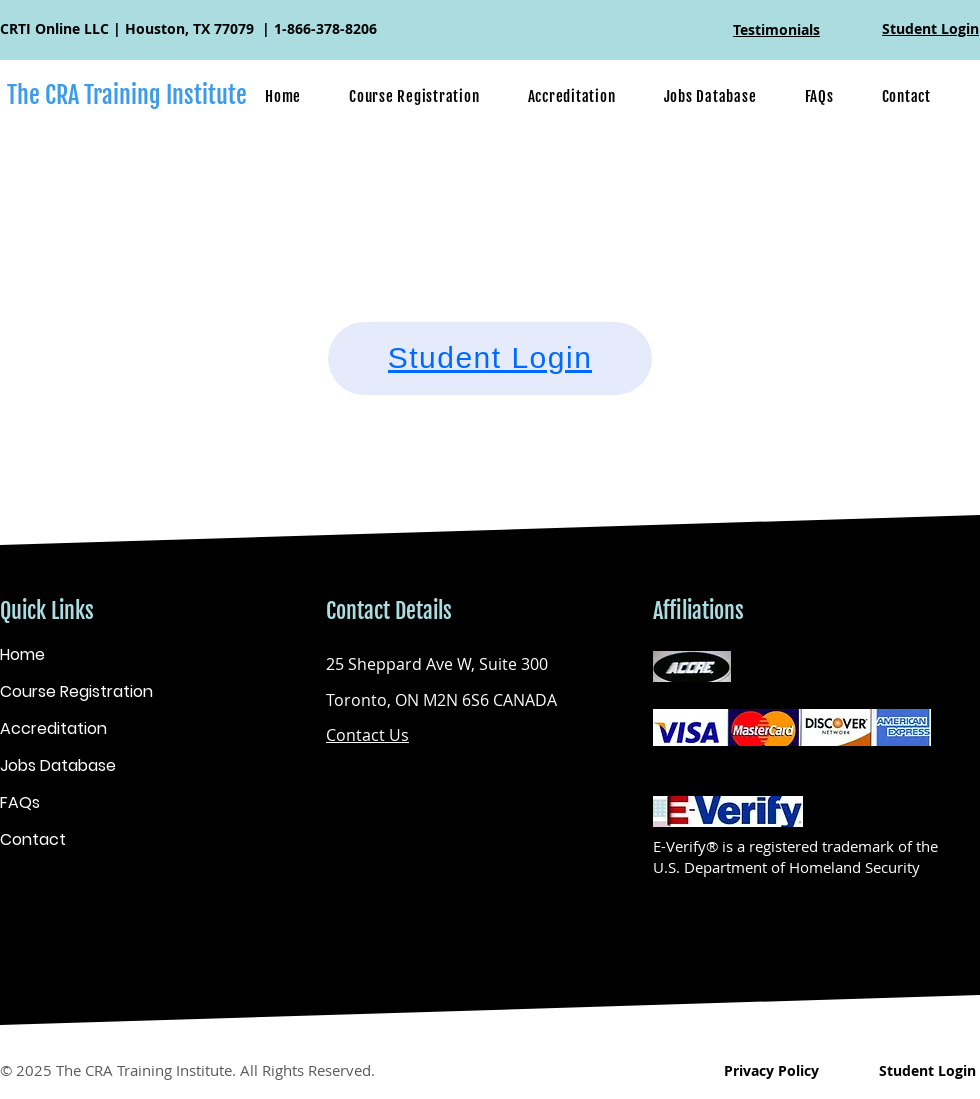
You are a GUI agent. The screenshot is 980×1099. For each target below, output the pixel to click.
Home (22, 654)
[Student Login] (490, 358)
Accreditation (53, 728)
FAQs (20, 802)
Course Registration (76, 691)
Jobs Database (58, 765)
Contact (33, 839)
